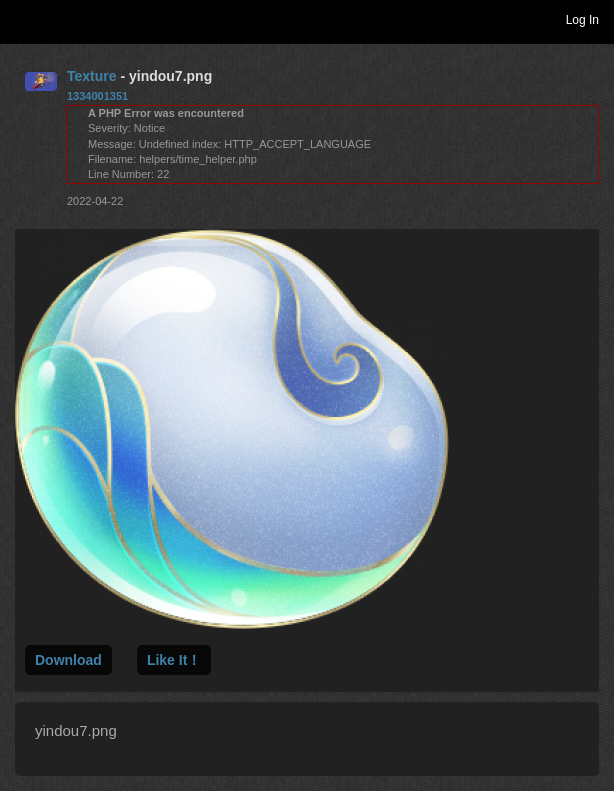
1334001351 (97, 96)
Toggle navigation (24, 19)
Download (68, 660)
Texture (92, 76)
